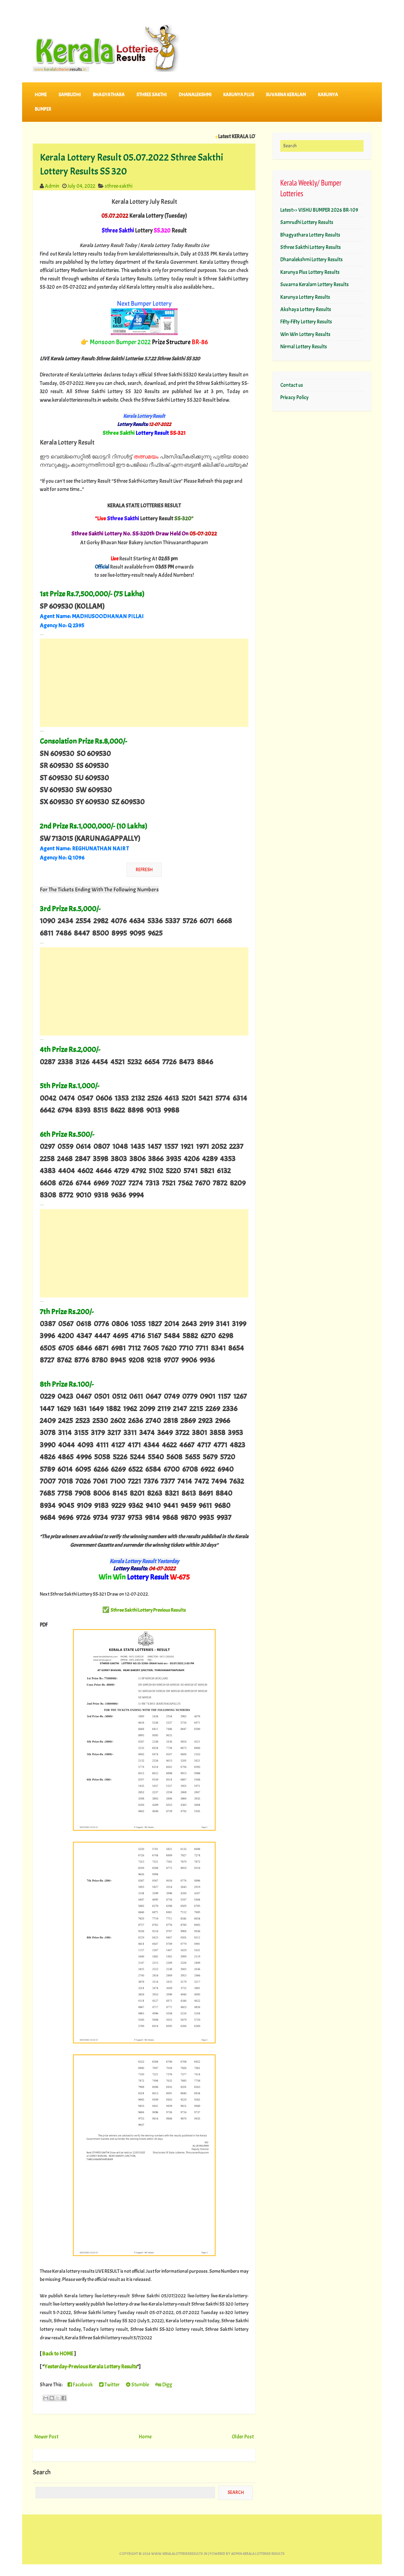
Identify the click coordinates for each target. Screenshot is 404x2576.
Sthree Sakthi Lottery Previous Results (148, 1610)
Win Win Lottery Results (305, 334)
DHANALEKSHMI (195, 95)
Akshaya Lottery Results (305, 309)
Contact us (291, 385)
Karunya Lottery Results (305, 297)
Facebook (80, 2384)
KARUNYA (328, 95)
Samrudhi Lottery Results (306, 222)
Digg (163, 2384)
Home (41, 95)
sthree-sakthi (118, 186)
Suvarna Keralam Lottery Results (314, 284)
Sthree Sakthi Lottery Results (310, 247)
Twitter (109, 2384)
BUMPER (43, 109)
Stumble (137, 2384)
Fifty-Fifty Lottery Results (306, 321)
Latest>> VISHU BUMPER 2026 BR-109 (319, 210)
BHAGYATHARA (109, 95)
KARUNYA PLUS (238, 95)
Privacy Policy (294, 397)
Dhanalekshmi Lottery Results (311, 259)
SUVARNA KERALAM (286, 95)
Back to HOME (57, 2353)
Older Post (243, 2436)
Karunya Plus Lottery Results (310, 272)
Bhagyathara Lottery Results (310, 235)
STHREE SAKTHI (151, 95)
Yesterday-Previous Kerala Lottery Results (90, 2366)
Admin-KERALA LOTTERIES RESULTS (258, 2553)
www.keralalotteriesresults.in (179, 2553)
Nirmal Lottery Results (303, 346)
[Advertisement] (144, 683)
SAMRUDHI (69, 95)
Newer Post (46, 2436)
